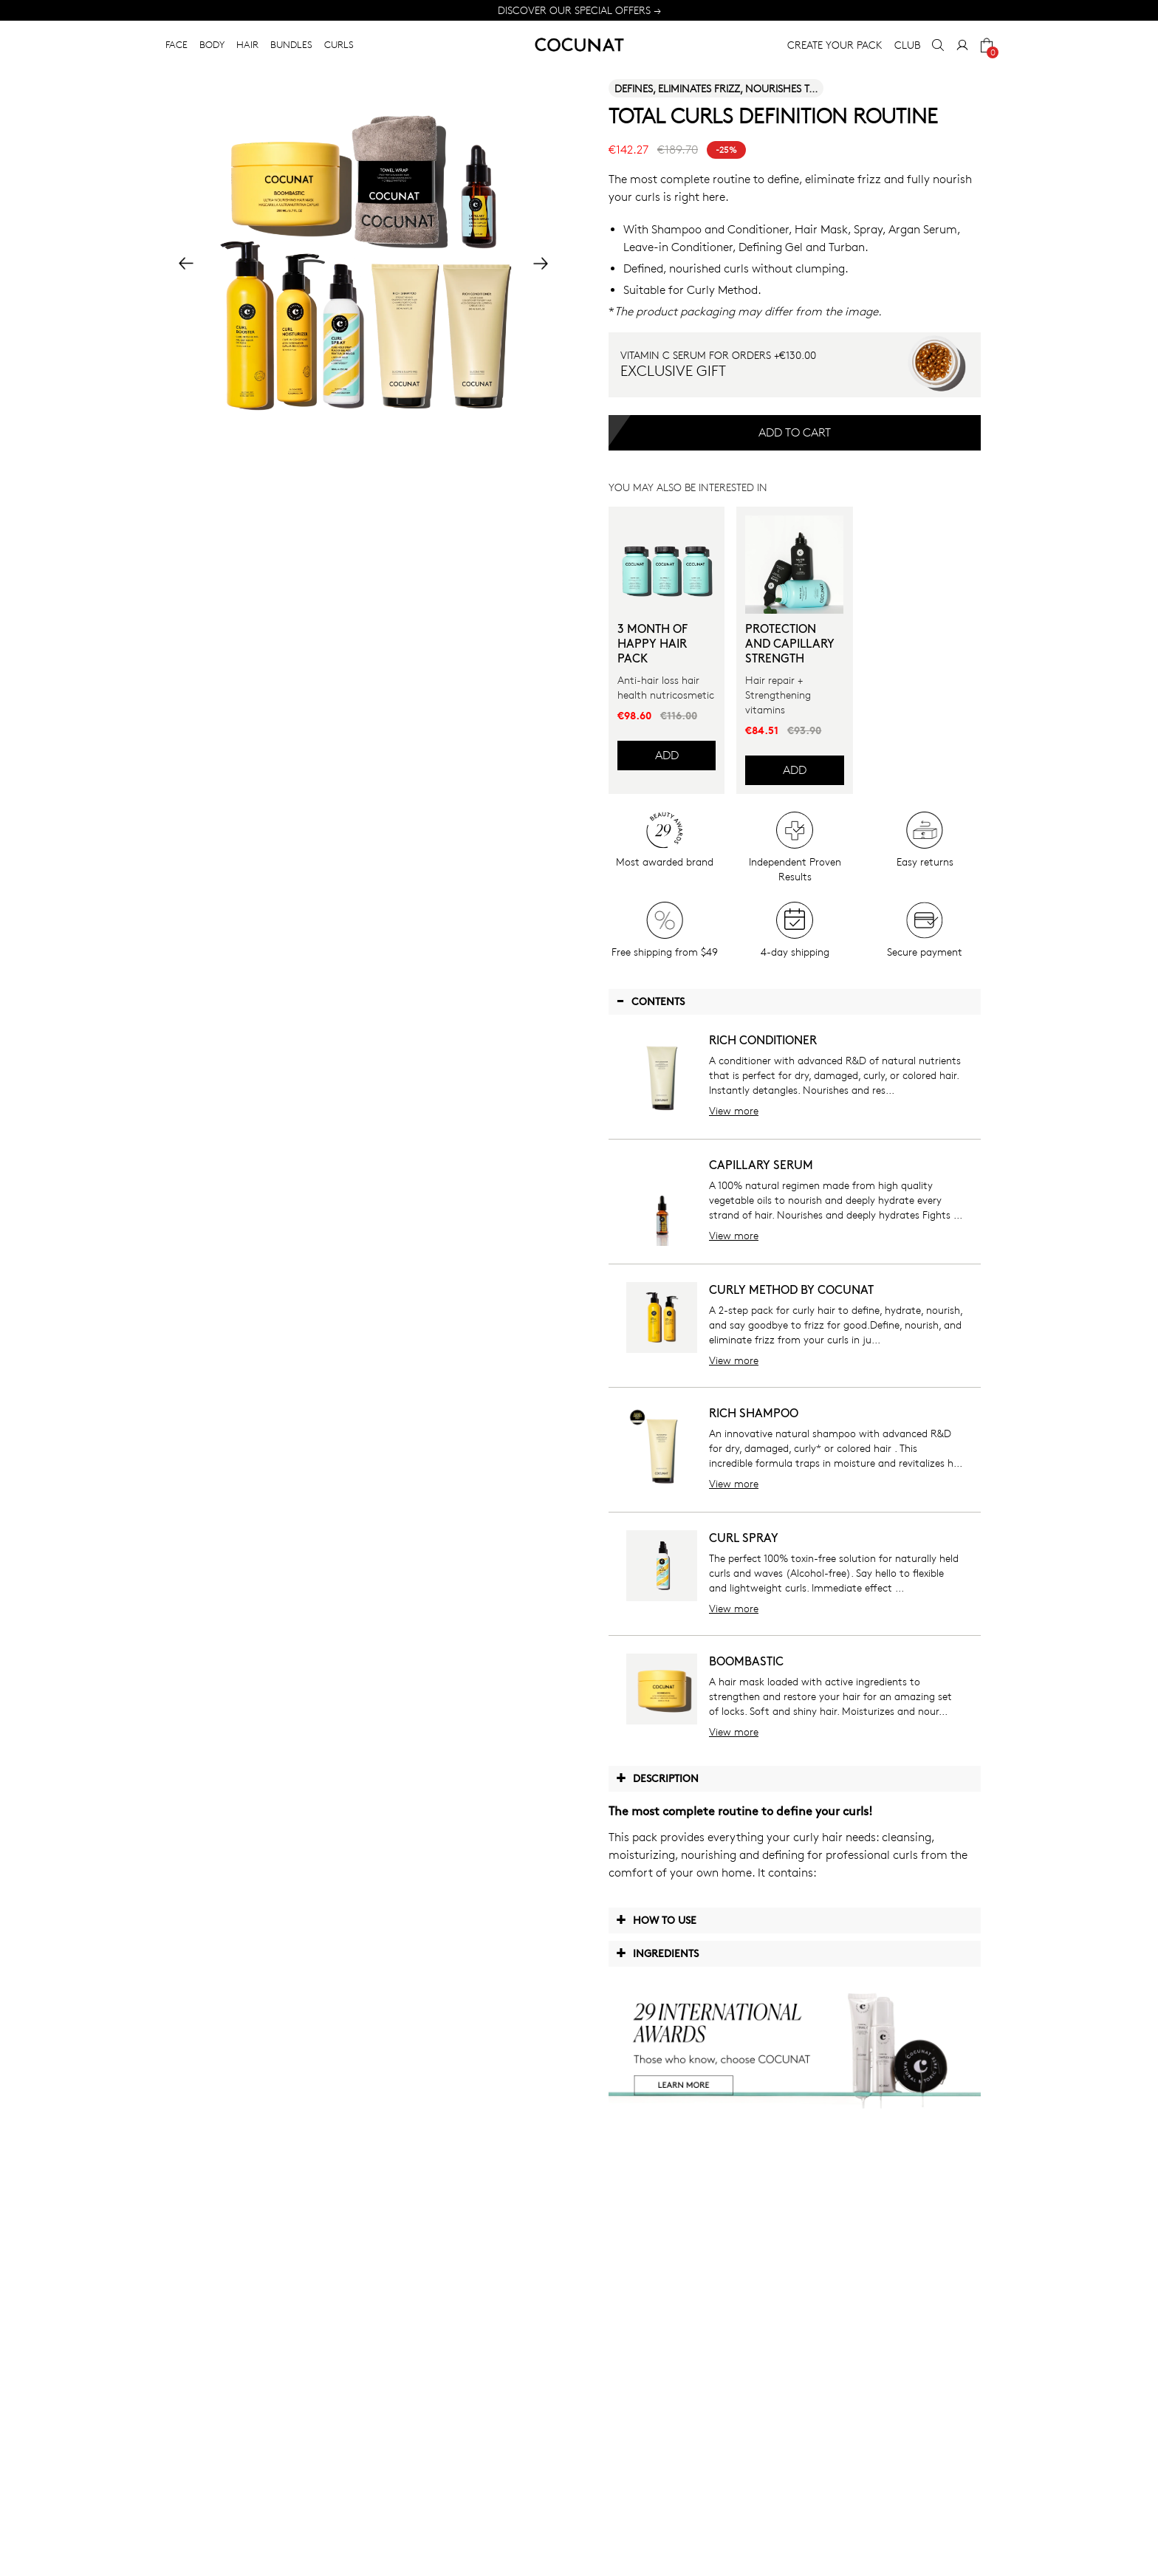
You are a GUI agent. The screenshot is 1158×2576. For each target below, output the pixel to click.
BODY (212, 44)
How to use (656, 1919)
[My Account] (962, 45)
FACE (176, 44)
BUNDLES (291, 44)
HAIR (247, 44)
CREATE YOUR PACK (835, 44)
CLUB (907, 44)
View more (733, 1110)
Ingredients (657, 1953)
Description (657, 1778)
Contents (650, 1001)
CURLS (339, 44)
